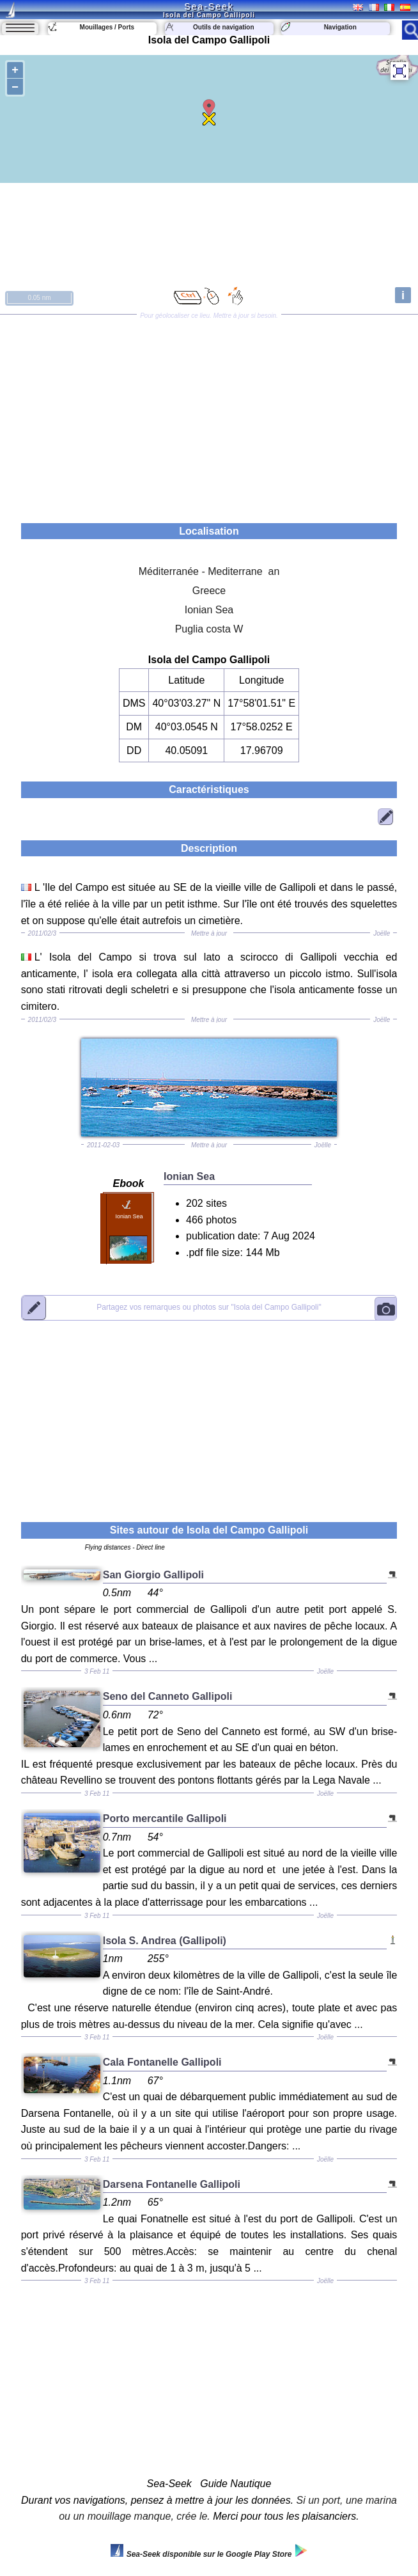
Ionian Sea (209, 609)
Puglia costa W (209, 629)
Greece (209, 590)
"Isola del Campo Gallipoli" (209, 1307)
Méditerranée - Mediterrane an (209, 571)
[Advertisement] (209, 414)
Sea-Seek (208, 6)
